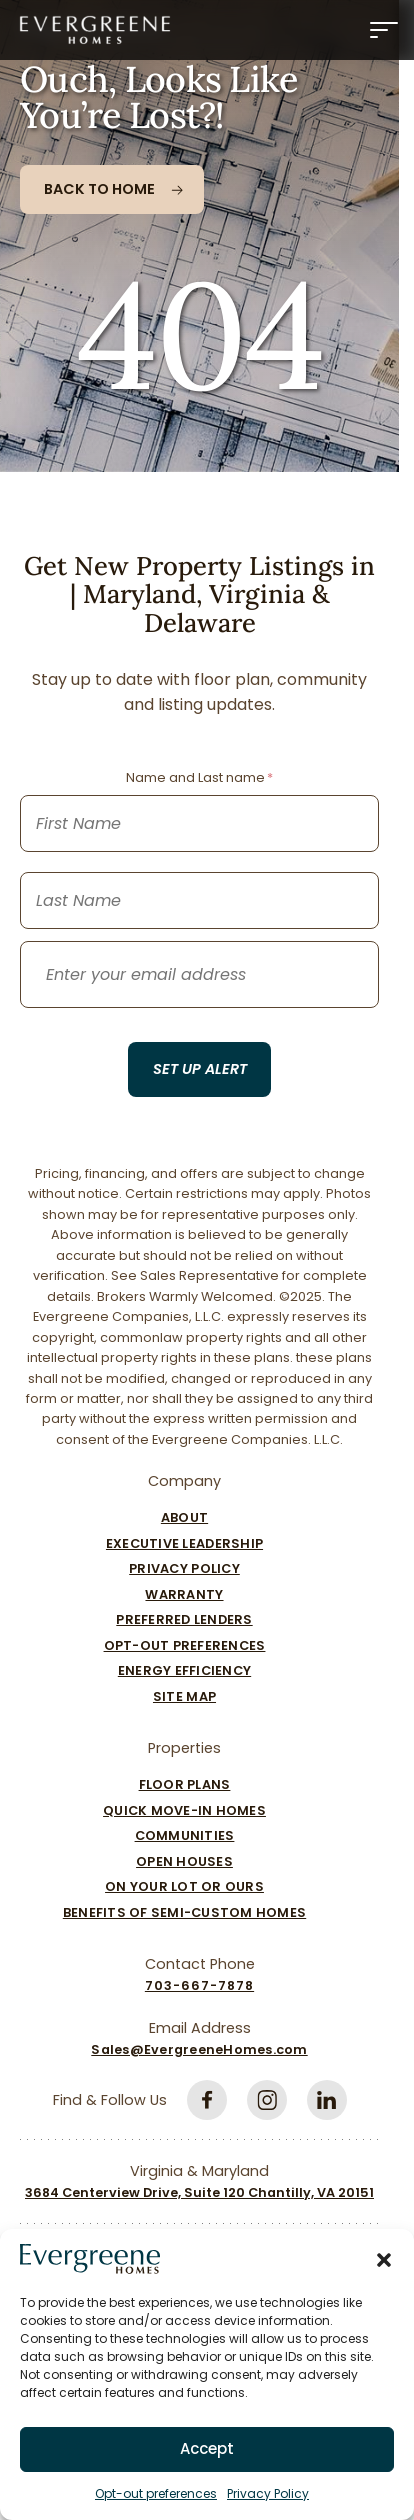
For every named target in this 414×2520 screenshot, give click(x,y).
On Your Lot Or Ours (184, 1886)
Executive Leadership (184, 1543)
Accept (207, 2448)
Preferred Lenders (184, 1619)
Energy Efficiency (184, 1670)
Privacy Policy (268, 2493)
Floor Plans (185, 1784)
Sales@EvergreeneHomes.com (199, 2049)
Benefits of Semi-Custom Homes (184, 1912)
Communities (185, 1835)
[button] (384, 2259)
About (184, 1517)
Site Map (184, 1696)
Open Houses (184, 1861)
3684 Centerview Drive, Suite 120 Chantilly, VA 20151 (199, 2192)
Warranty (184, 1594)
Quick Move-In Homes (184, 1810)
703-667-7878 (199, 1985)
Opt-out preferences (156, 2493)
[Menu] (384, 30)
